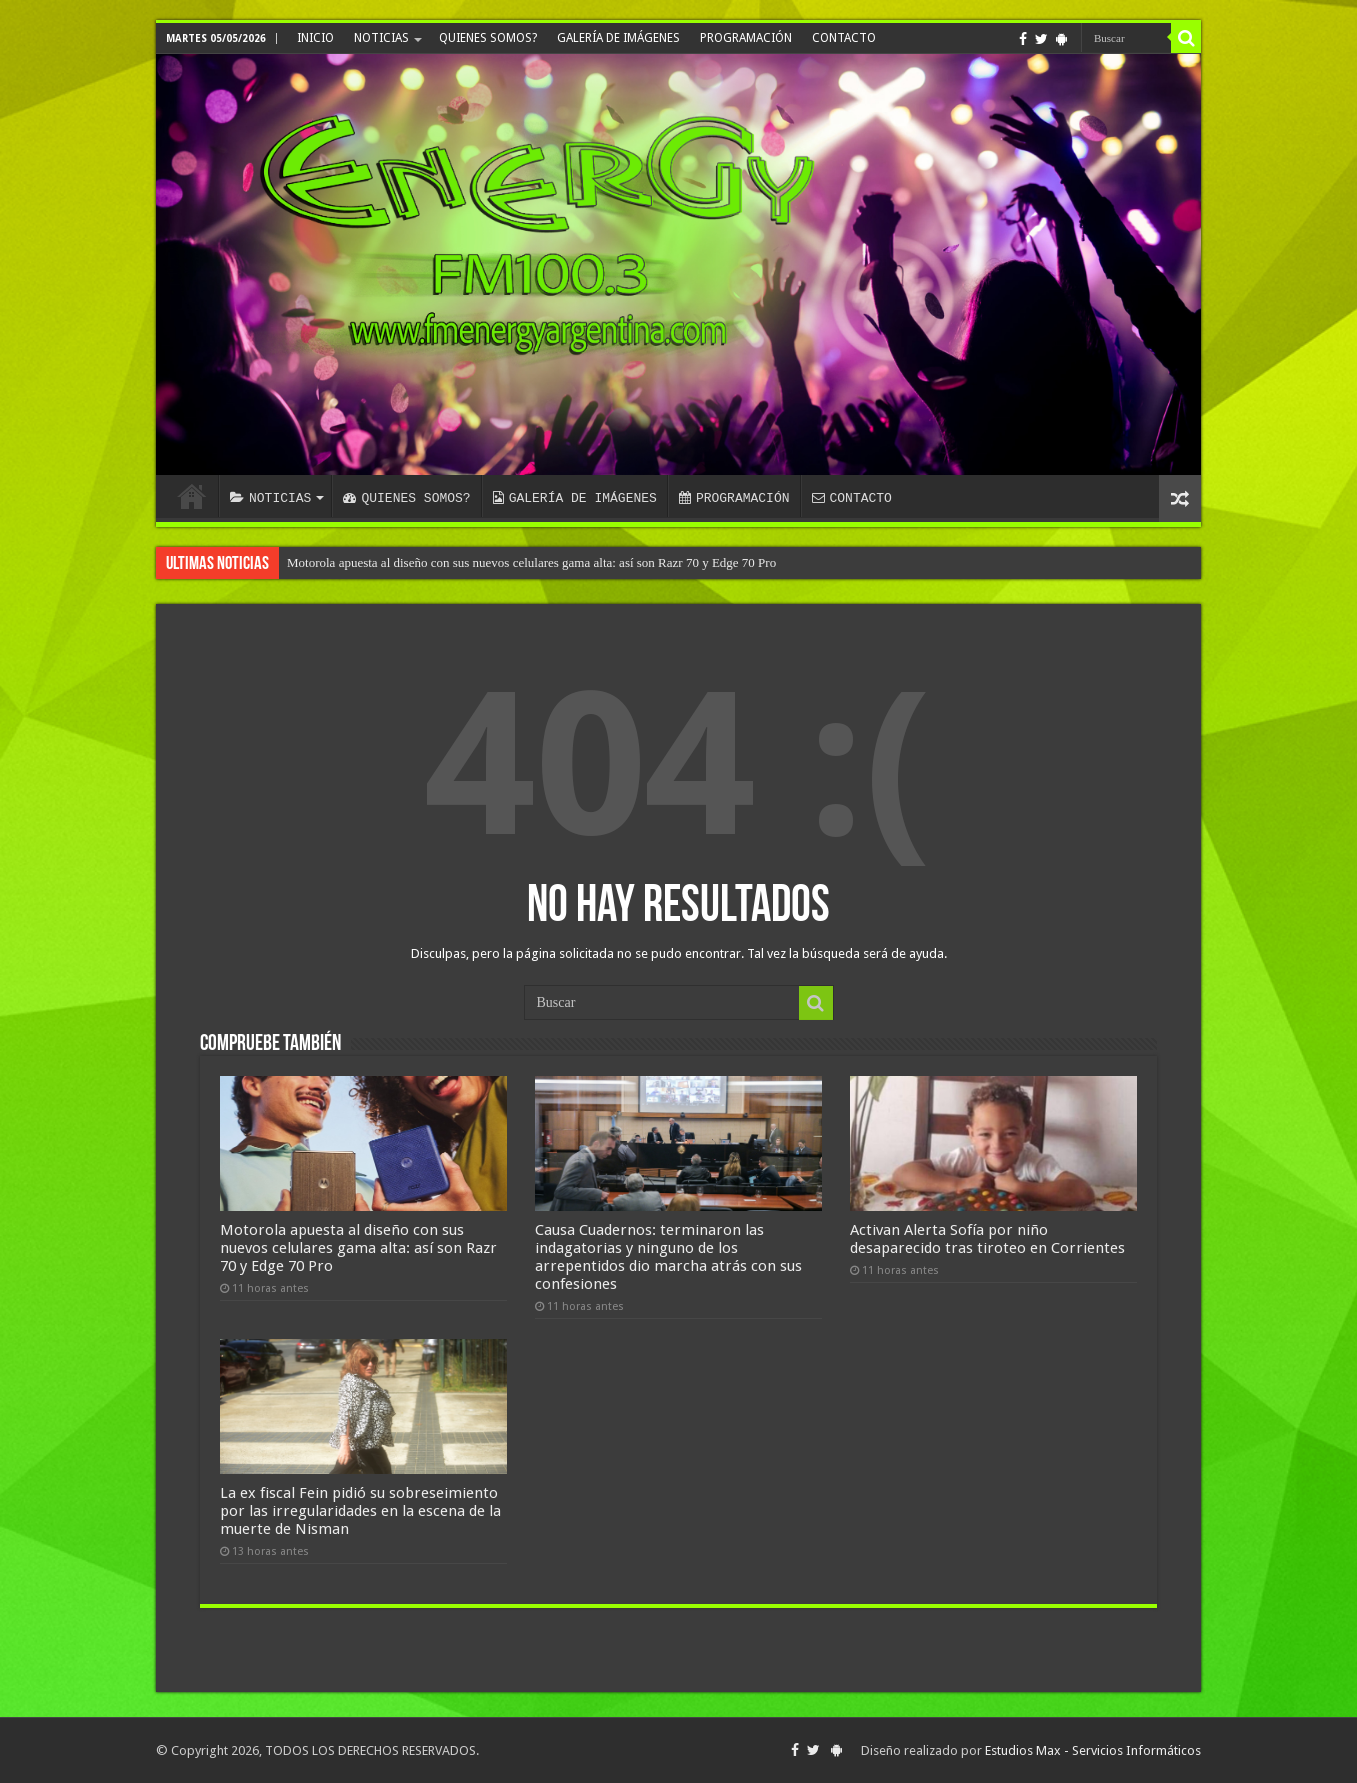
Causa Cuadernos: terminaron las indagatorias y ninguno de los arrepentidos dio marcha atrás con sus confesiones (668, 1257)
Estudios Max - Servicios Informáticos (1093, 1750)
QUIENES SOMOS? (488, 38)
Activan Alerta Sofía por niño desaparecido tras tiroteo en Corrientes (987, 1239)
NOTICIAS (381, 38)
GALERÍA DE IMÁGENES (618, 38)
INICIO (315, 38)
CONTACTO (844, 38)
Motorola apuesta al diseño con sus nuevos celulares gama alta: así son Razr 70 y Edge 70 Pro (531, 562)
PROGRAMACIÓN (746, 38)
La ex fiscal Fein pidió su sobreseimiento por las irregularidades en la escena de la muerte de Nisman (360, 1511)
